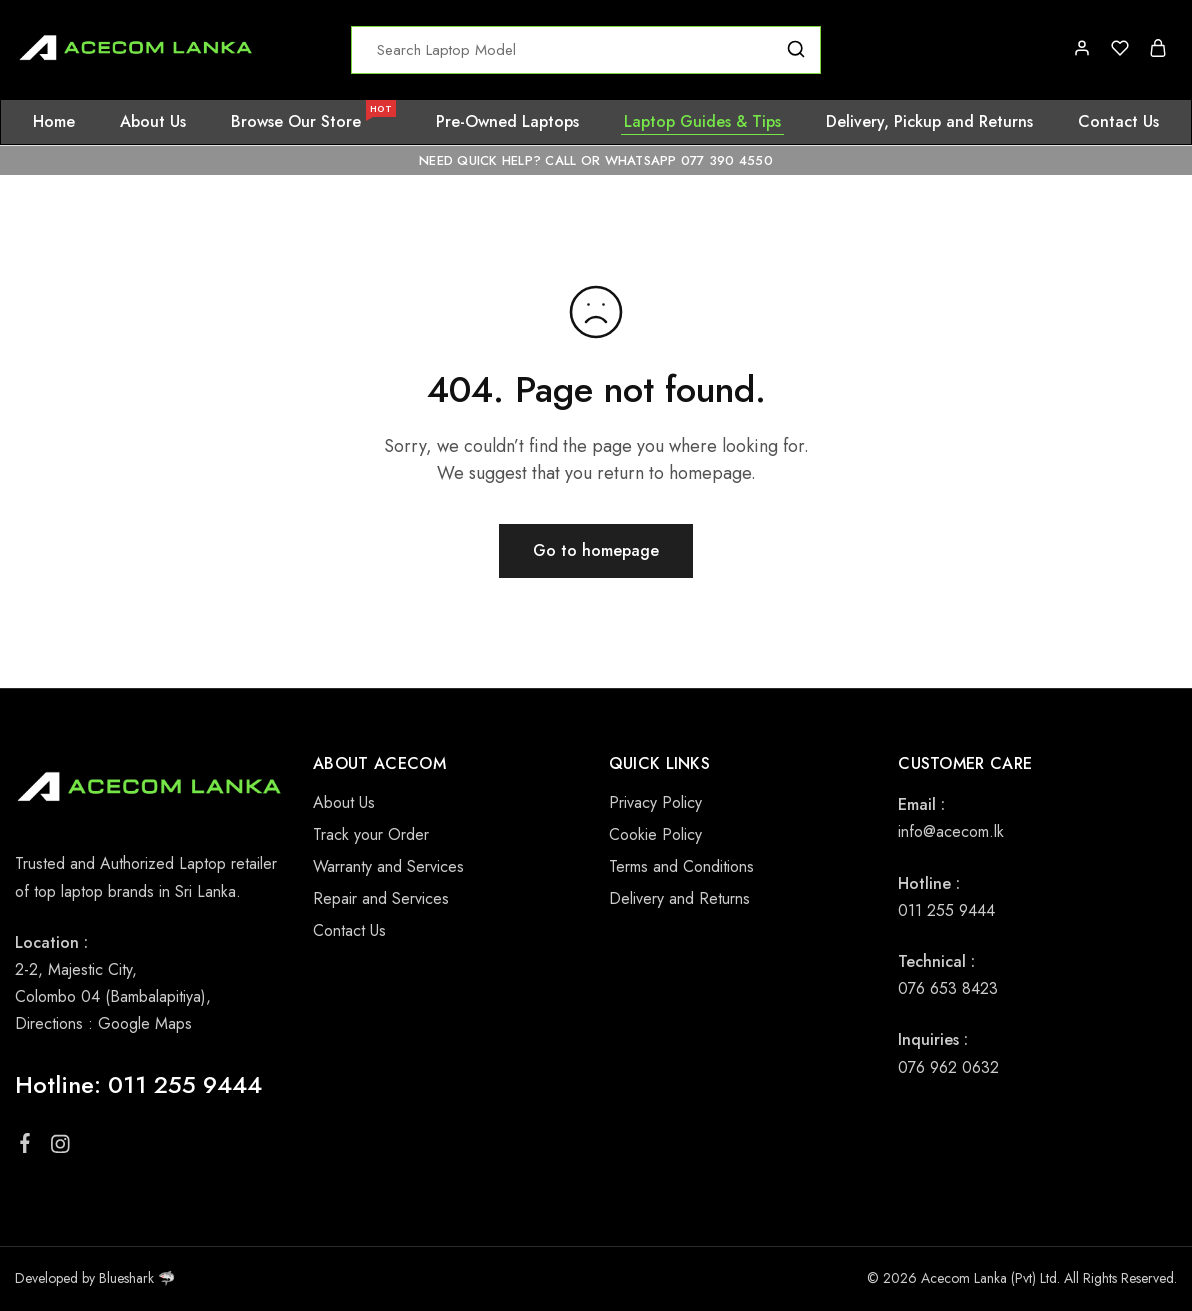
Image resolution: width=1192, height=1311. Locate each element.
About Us (153, 122)
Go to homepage (596, 550)
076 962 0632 (948, 1067)
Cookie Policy (655, 834)
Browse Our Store (312, 122)
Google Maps (145, 1023)
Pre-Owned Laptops (507, 122)
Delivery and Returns (679, 898)
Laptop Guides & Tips (702, 122)
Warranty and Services (388, 866)
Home (54, 122)
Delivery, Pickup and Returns (929, 122)
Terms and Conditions (681, 866)
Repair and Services (381, 898)
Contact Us (1118, 122)
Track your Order (371, 834)
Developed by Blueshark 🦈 (95, 1278)
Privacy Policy (655, 802)
